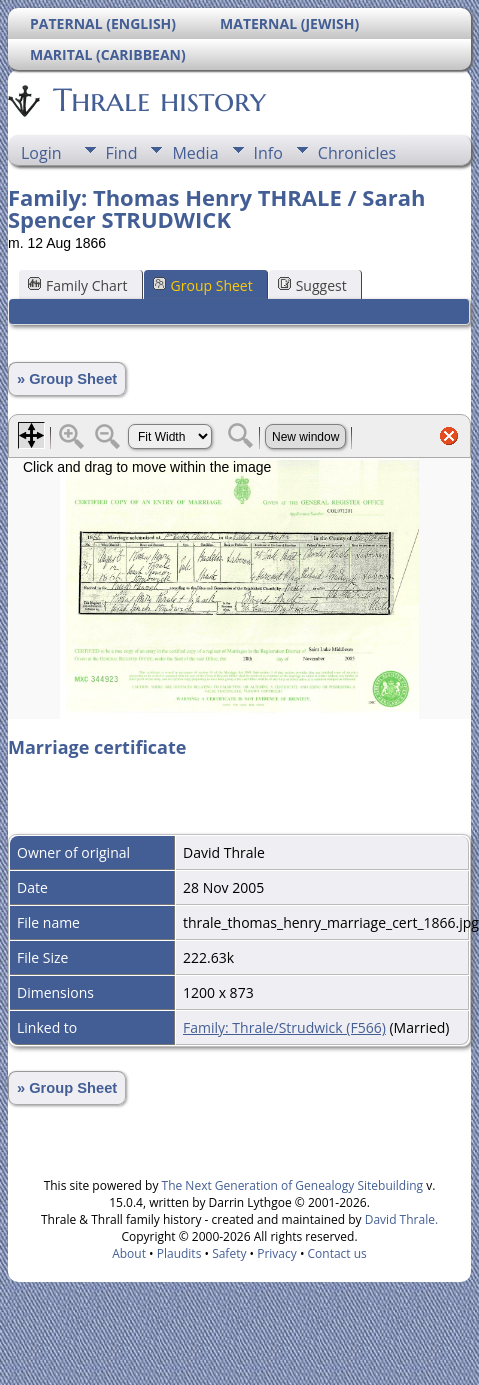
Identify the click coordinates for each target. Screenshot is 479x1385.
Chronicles (357, 153)
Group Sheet (203, 285)
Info (268, 153)
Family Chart (78, 285)
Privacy (277, 1253)
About (129, 1253)
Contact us (337, 1253)
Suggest (312, 285)
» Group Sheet (67, 379)
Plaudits (179, 1253)
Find (122, 153)
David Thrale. (400, 1219)
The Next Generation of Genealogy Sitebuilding (293, 1185)
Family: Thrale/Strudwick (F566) (284, 1027)
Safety (229, 1253)
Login (41, 153)
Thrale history (158, 100)
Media (195, 153)
